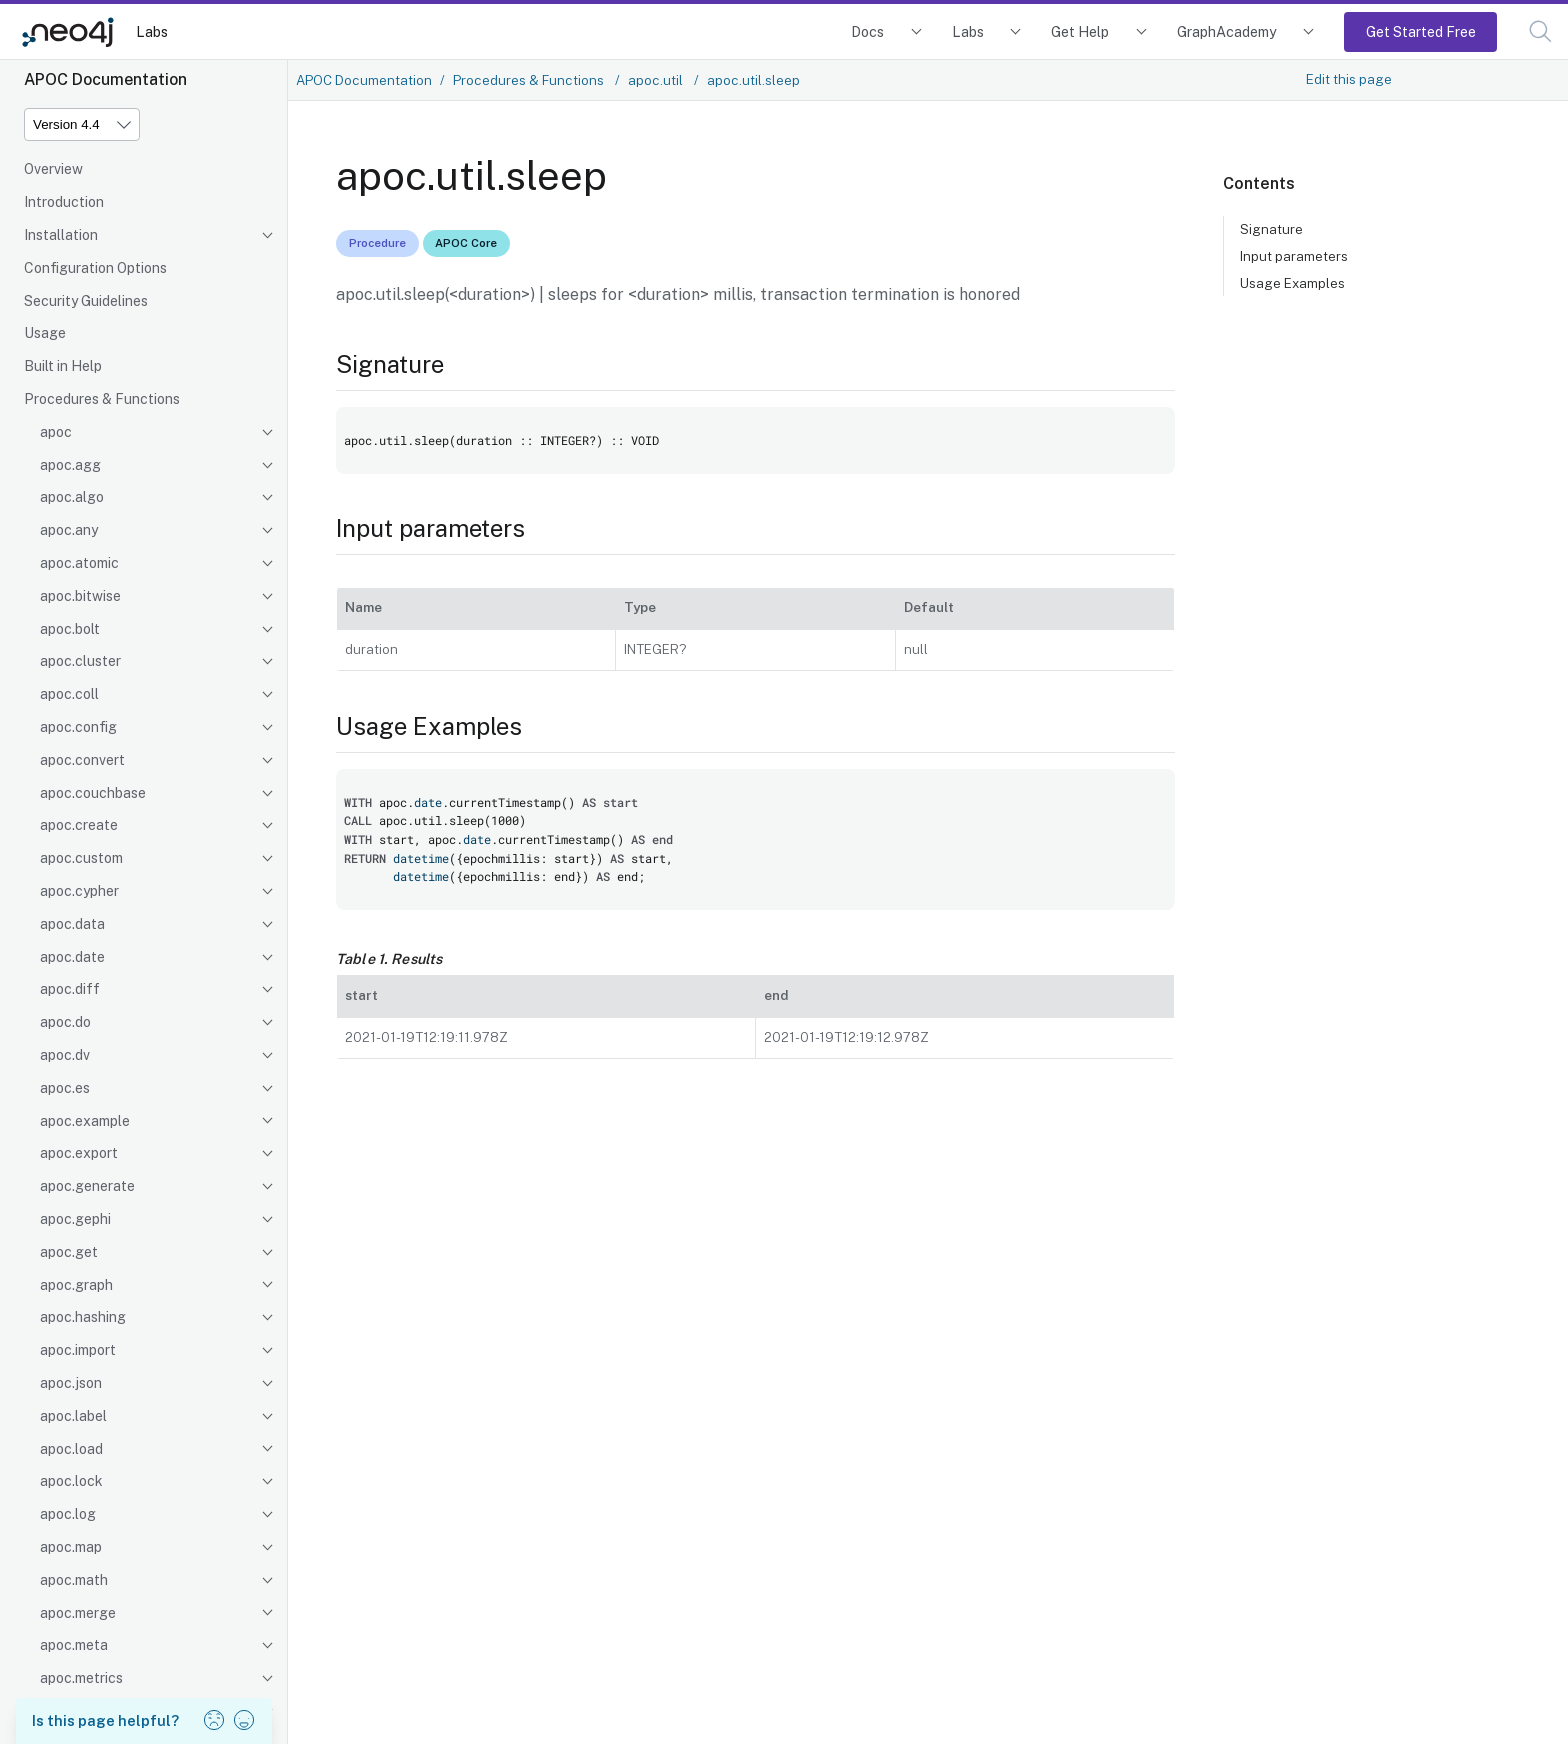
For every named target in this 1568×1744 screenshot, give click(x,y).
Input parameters (1294, 256)
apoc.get (69, 1252)
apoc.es (65, 1088)
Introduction (64, 202)
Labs (152, 31)
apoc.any (69, 530)
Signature (1271, 229)
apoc (56, 432)
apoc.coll (69, 694)
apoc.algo (72, 497)
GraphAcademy (1227, 31)
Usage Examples (1292, 283)
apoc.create (79, 825)
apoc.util (657, 80)
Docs (867, 31)
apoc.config (78, 727)
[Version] (82, 124)
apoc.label (73, 1416)
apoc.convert (82, 760)
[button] (1540, 31)
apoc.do (65, 1022)
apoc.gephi (75, 1219)
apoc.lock (71, 1481)
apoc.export (79, 1153)
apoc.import (78, 1350)
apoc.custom (81, 858)
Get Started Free (1421, 31)
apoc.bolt (70, 629)
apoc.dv (65, 1055)
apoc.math (74, 1580)
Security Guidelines (86, 301)
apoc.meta (74, 1645)
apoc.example (85, 1121)
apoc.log (68, 1514)
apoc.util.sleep (753, 80)
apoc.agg (70, 465)
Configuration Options (95, 268)
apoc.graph (76, 1285)
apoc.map (71, 1547)
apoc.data (72, 924)
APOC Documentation (364, 80)
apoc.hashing (83, 1317)
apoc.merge (78, 1613)
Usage (45, 333)
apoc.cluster (80, 661)
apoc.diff (70, 989)
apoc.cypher (79, 891)
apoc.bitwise (80, 596)
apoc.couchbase (93, 793)
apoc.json (71, 1383)
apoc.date (72, 957)
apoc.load (71, 1449)
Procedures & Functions (102, 399)
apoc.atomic (79, 563)
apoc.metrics (81, 1678)
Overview (53, 169)
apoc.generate (87, 1186)
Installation (61, 235)
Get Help (1080, 31)
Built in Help (63, 366)
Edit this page (1349, 79)
